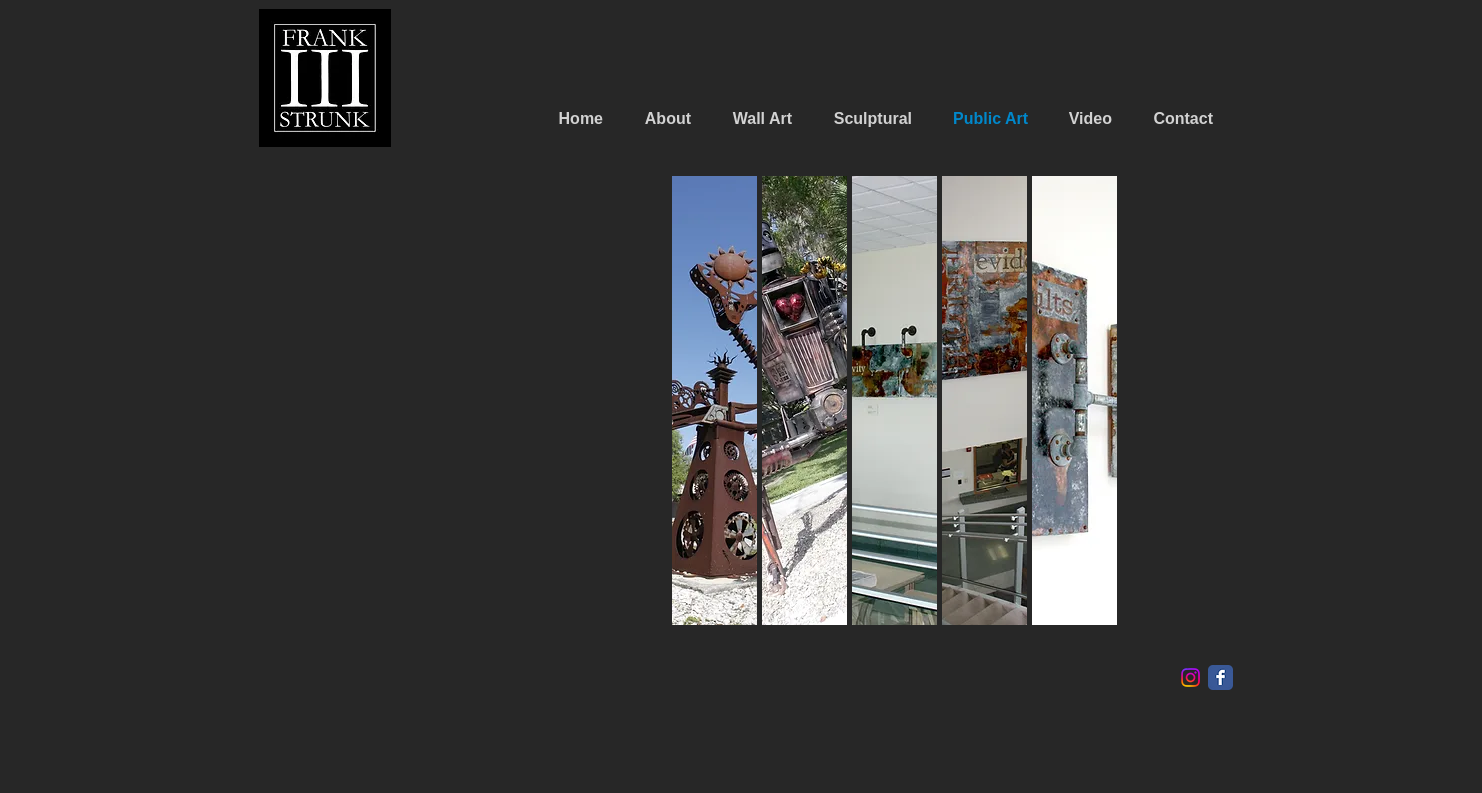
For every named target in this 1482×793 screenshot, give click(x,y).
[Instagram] (1190, 677)
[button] (804, 400)
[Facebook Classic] (1220, 677)
